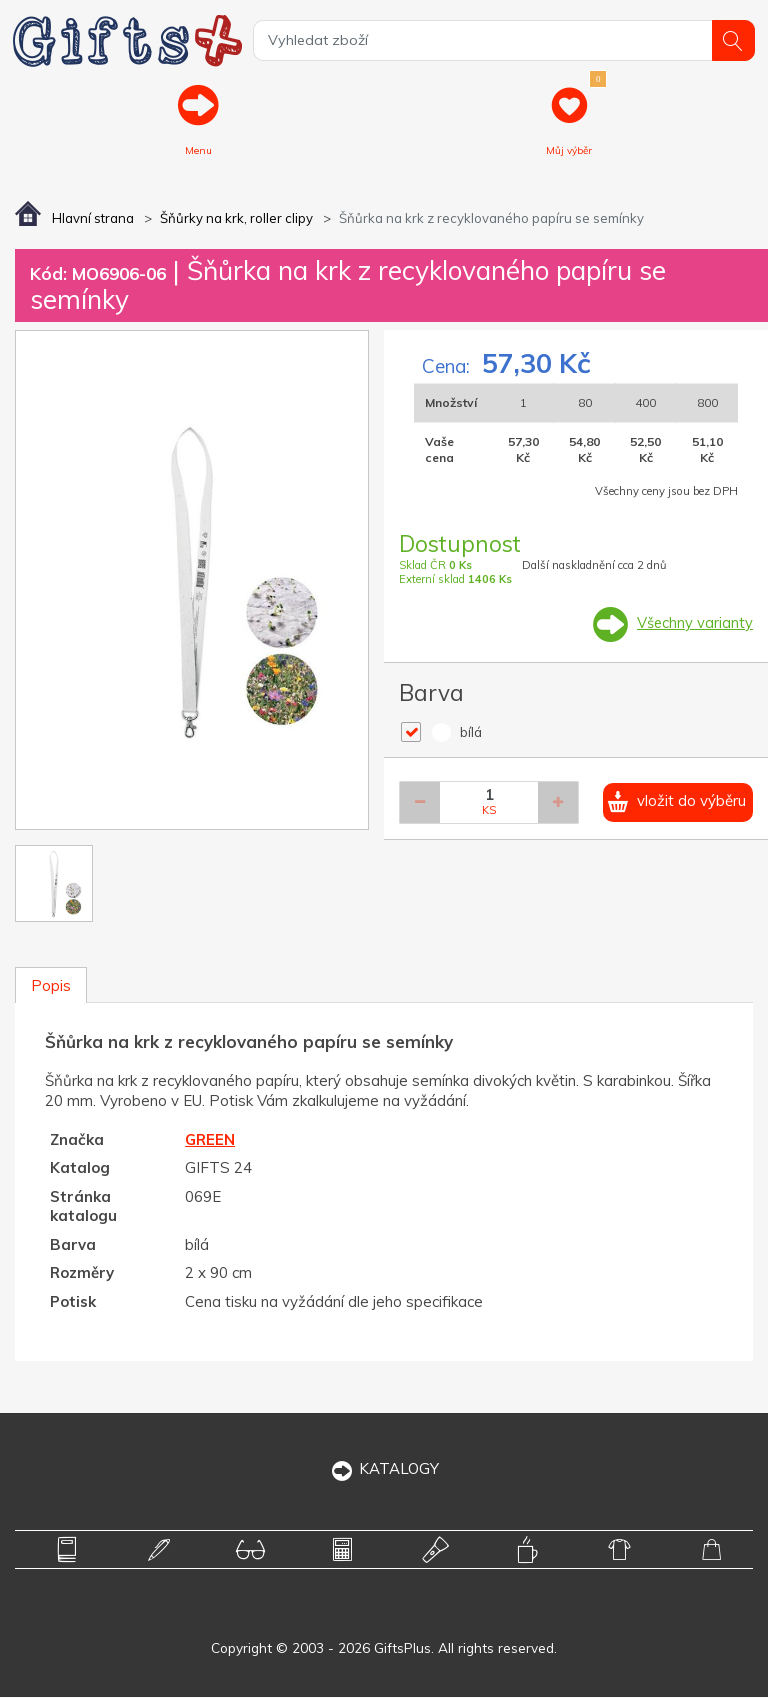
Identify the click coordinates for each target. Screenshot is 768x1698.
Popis (51, 986)
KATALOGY (384, 1470)
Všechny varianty (694, 624)
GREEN (210, 1140)
